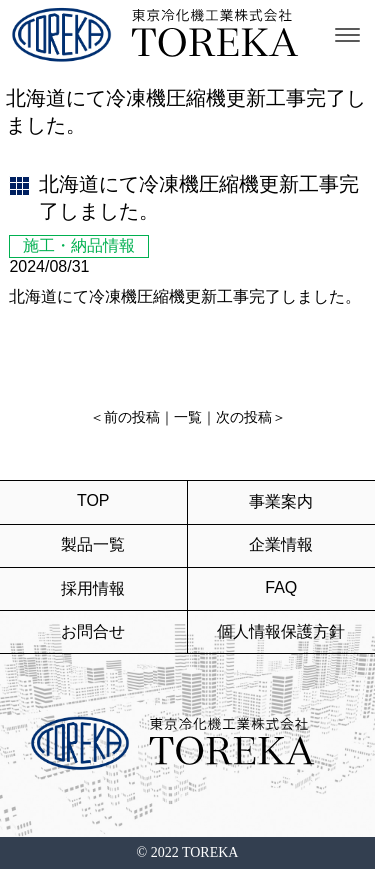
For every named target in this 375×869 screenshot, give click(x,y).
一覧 (188, 417)
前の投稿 (132, 417)
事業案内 (281, 501)
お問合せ (93, 631)
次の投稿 (244, 417)
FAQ (281, 587)
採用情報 (93, 588)
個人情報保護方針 (281, 631)
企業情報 (281, 544)
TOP (93, 500)
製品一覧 (93, 544)
